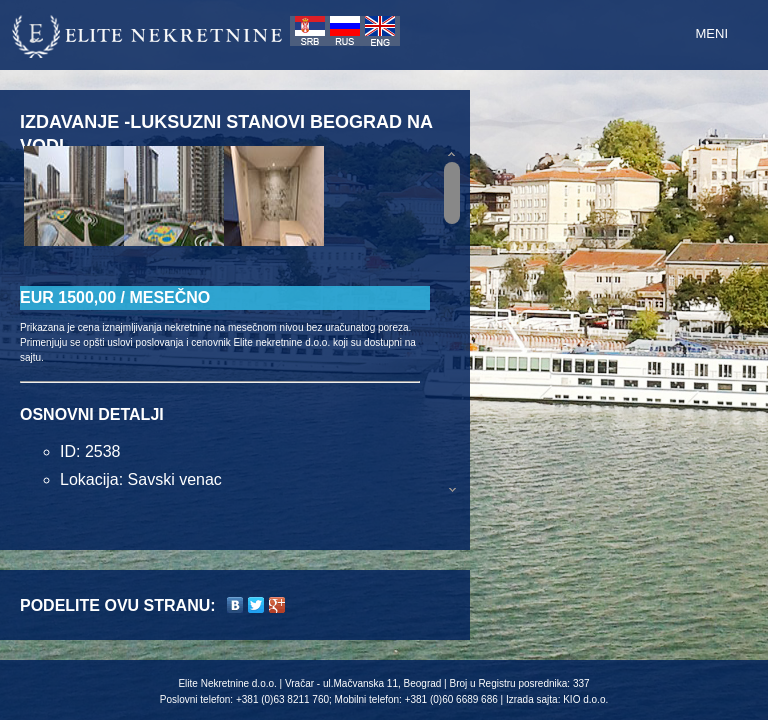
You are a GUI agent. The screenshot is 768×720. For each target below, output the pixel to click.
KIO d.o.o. (585, 699)
